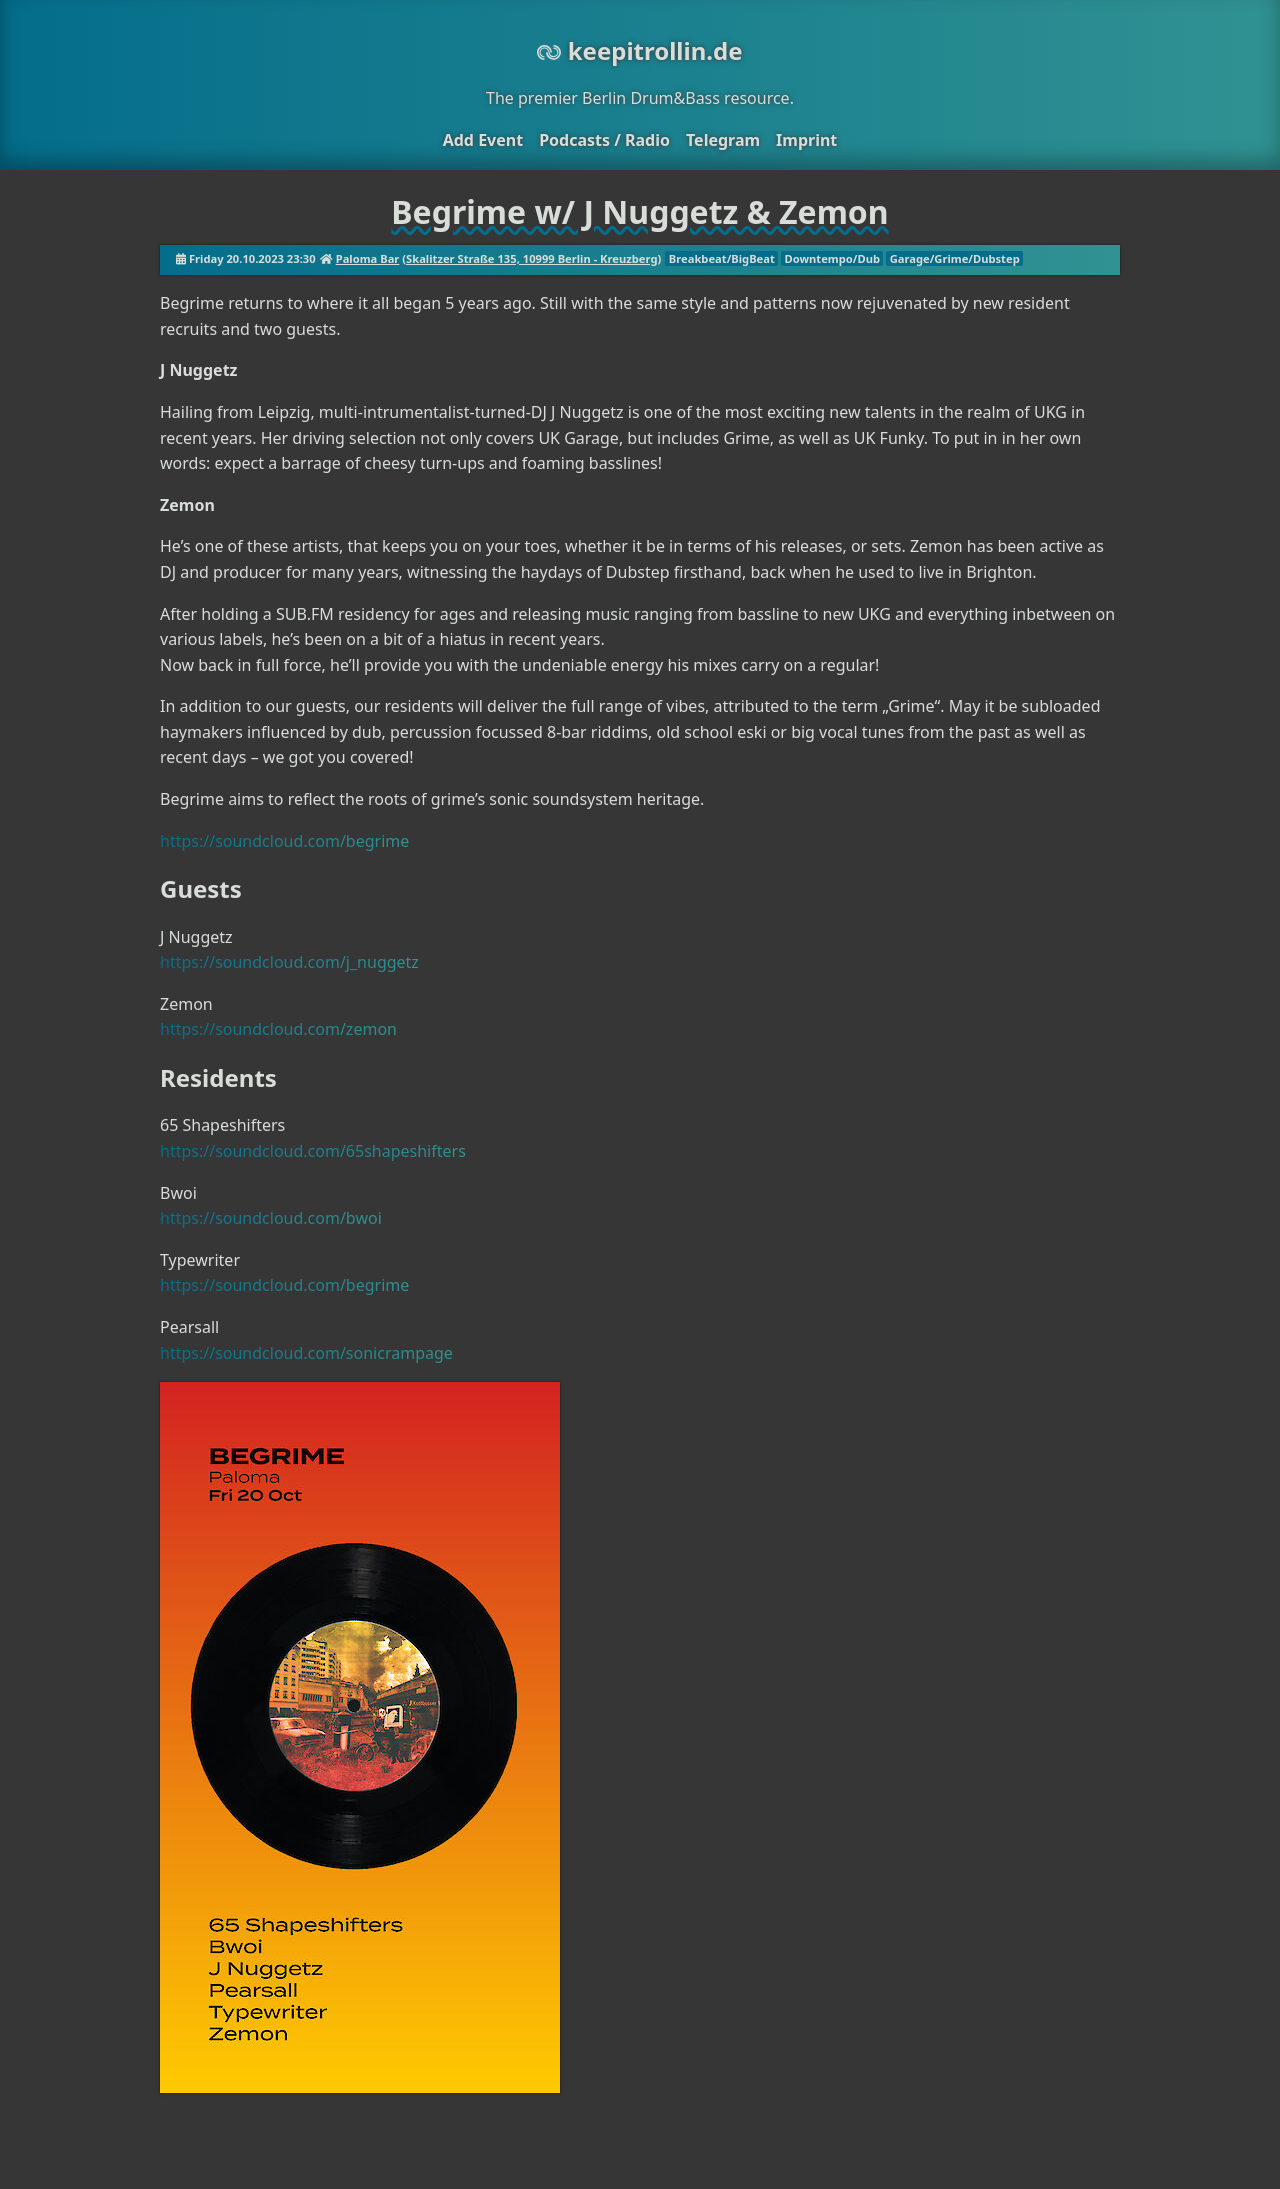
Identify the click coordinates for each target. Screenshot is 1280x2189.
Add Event (483, 140)
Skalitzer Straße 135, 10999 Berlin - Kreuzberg (531, 258)
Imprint (806, 140)
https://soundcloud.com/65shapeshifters (313, 1151)
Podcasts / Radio (604, 140)
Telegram (723, 140)
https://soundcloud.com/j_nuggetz (289, 962)
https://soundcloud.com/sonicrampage (306, 1353)
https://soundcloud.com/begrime (284, 841)
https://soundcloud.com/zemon (278, 1029)
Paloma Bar (368, 258)
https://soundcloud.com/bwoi (271, 1218)
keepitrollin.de (639, 50)
